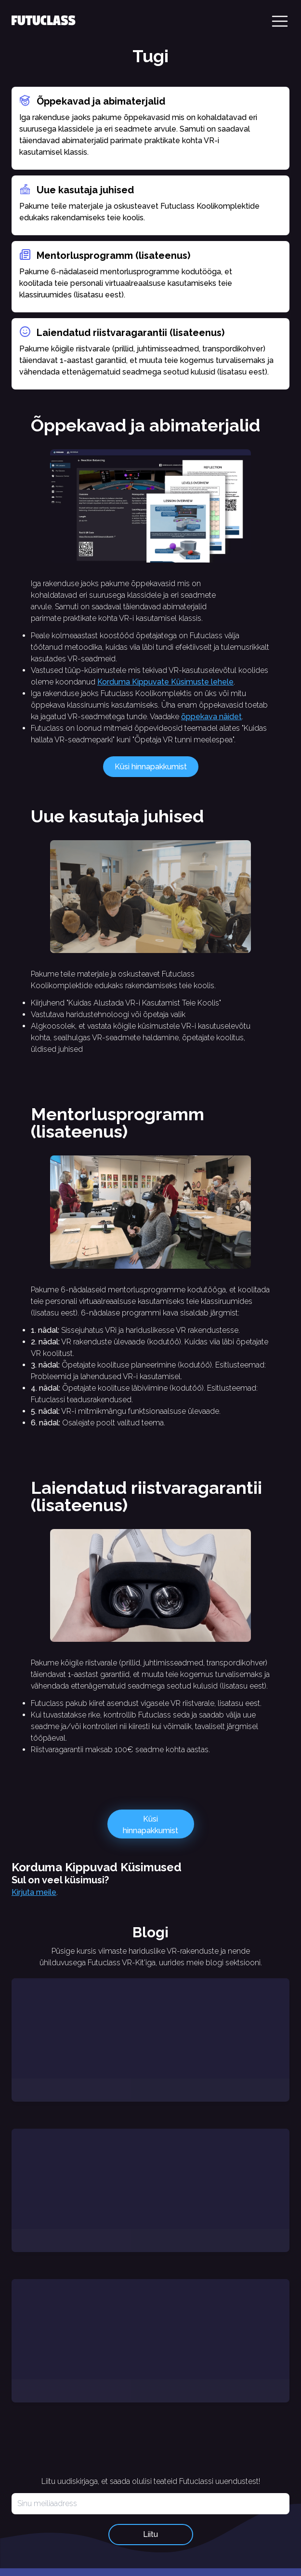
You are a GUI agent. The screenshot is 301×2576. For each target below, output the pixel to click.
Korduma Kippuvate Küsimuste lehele (165, 681)
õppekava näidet (211, 716)
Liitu (150, 2534)
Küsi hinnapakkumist (151, 766)
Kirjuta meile (34, 1892)
